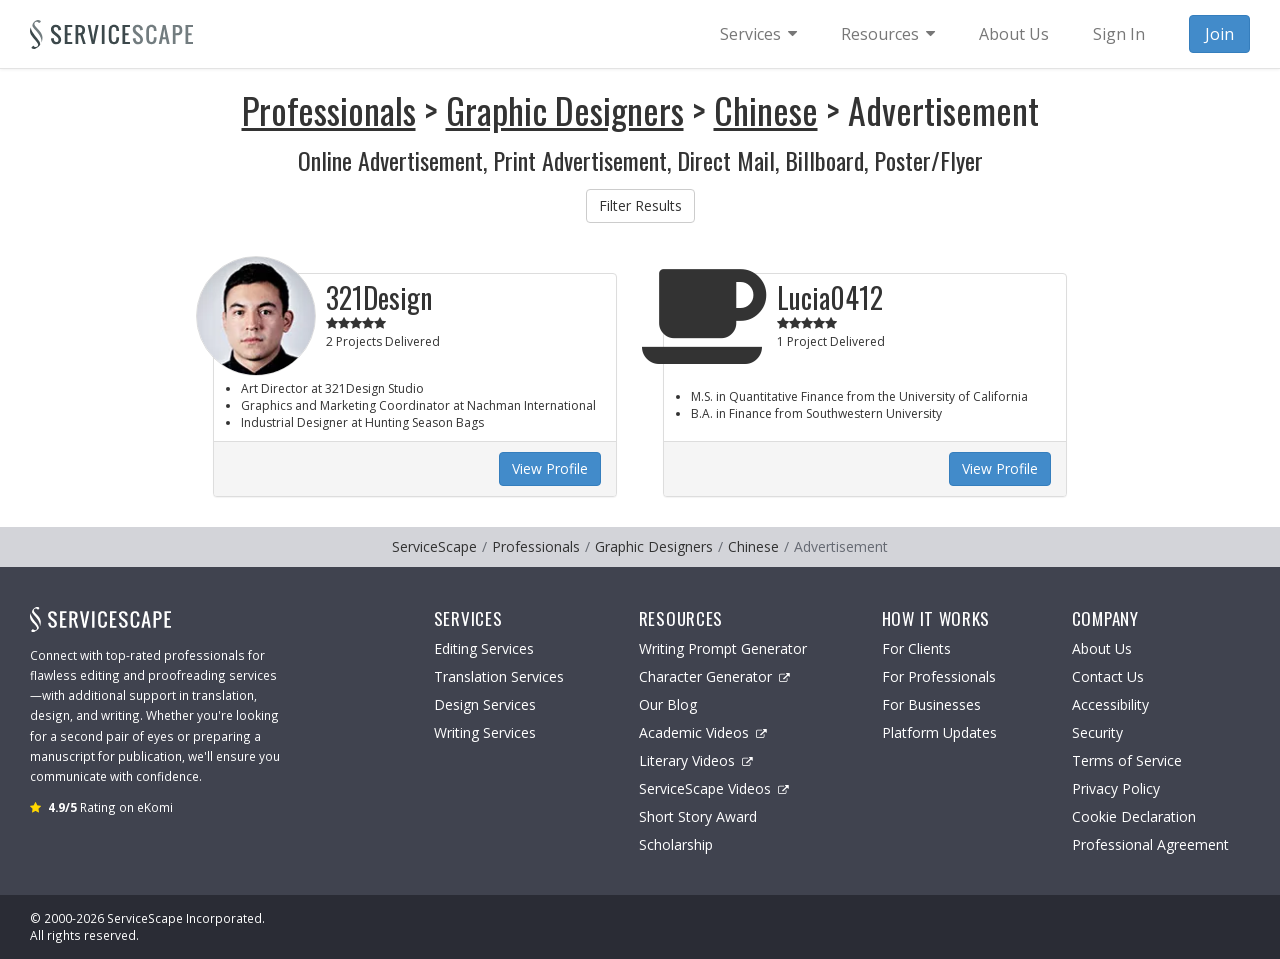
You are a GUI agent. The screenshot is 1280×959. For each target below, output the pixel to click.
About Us (1102, 648)
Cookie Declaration (1134, 816)
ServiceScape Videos (714, 788)
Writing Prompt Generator (723, 648)
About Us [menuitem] (1014, 34)
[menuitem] (758, 34)
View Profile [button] (550, 468)
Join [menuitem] (1219, 34)
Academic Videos (703, 732)
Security (1097, 732)
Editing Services (484, 648)
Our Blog (668, 704)
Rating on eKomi (110, 807)
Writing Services (485, 732)
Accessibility (1110, 704)
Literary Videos (696, 760)
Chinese (766, 109)
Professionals (329, 109)
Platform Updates (939, 732)
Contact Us (1108, 676)
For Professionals (939, 676)
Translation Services (499, 676)
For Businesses (931, 704)
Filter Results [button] (640, 205)
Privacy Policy (1116, 788)
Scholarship (676, 844)
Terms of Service (1127, 760)
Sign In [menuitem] (1119, 34)
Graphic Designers (565, 109)
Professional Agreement (1150, 844)
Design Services (485, 704)
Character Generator (714, 676)
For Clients (916, 648)
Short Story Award (698, 816)
